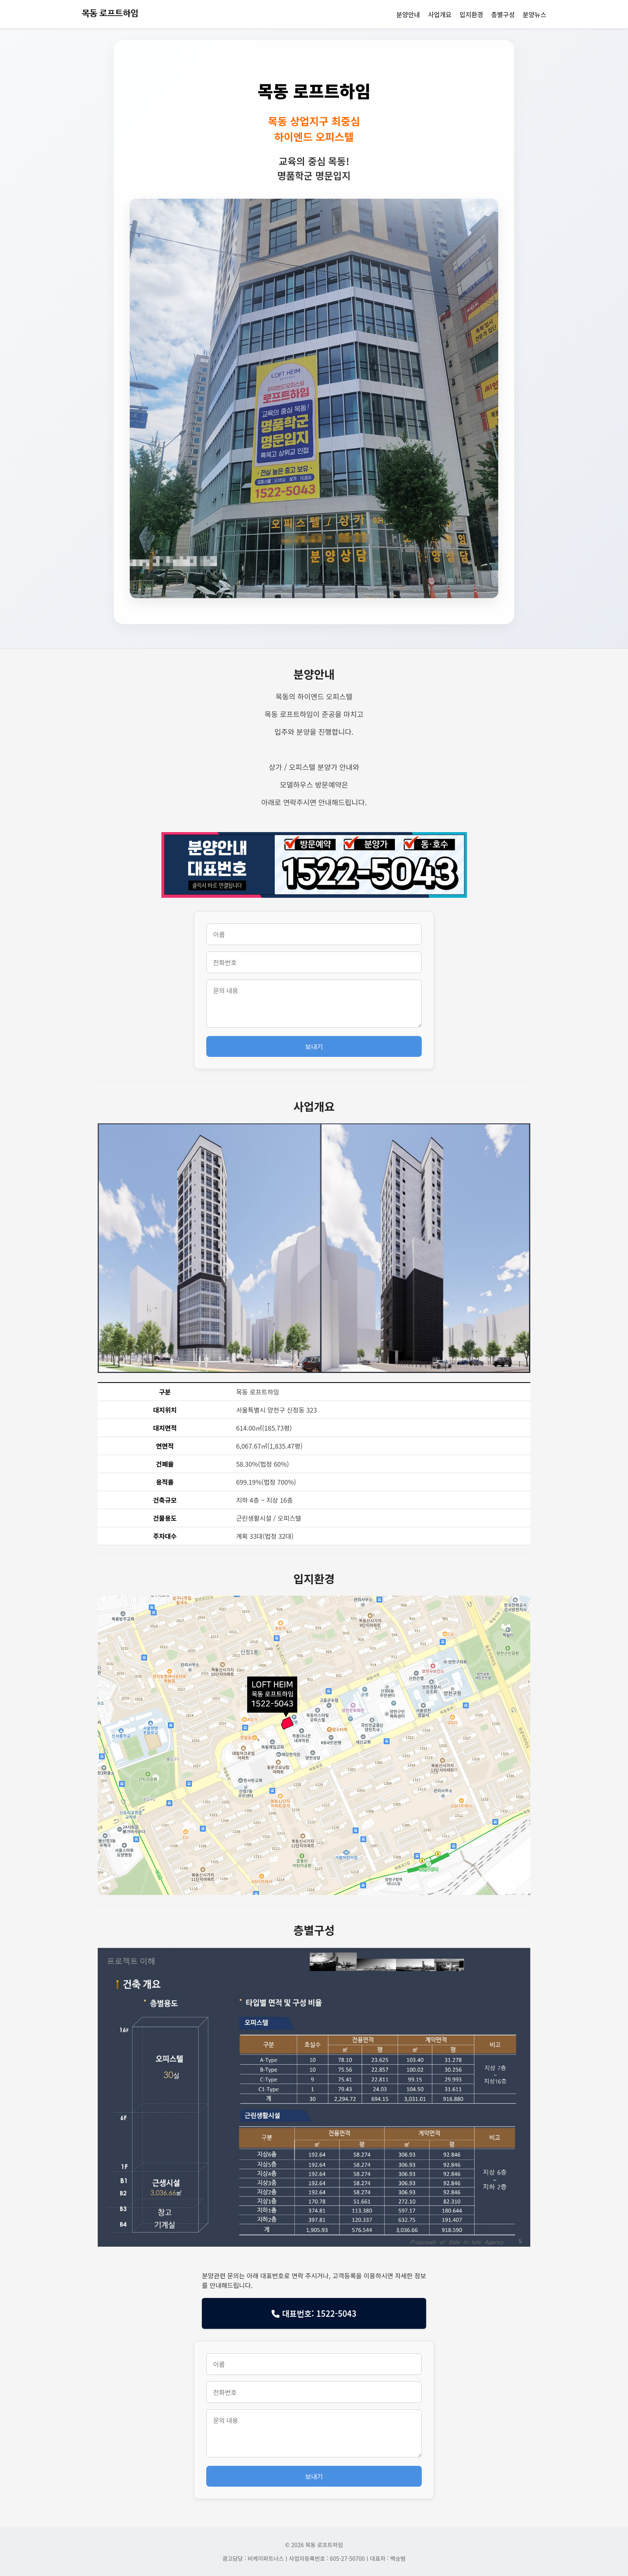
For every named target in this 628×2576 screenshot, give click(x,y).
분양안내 (408, 14)
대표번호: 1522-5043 (314, 2313)
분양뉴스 (534, 14)
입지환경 (471, 14)
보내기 (314, 1046)
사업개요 (439, 14)
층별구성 (503, 14)
